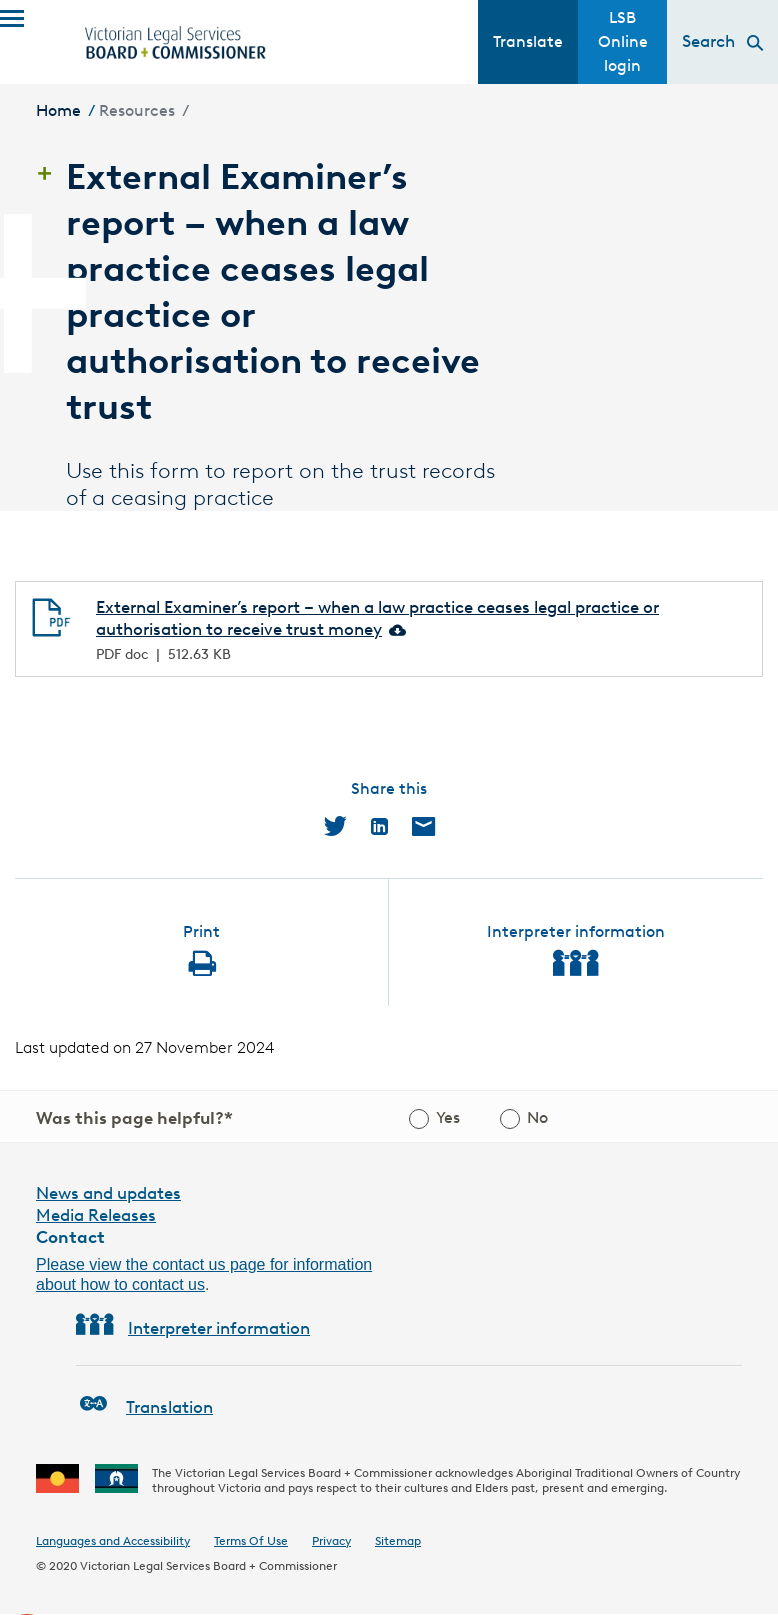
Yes (448, 1117)
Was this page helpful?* (134, 1118)
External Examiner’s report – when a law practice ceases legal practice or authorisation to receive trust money (377, 618)
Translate (528, 41)
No (537, 1117)
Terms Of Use (251, 1540)
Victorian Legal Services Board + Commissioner (208, 1565)
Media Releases (96, 1215)
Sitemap (398, 1540)
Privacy (331, 1540)
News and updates (108, 1193)
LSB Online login (623, 41)
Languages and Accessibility (113, 1540)
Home (58, 110)
